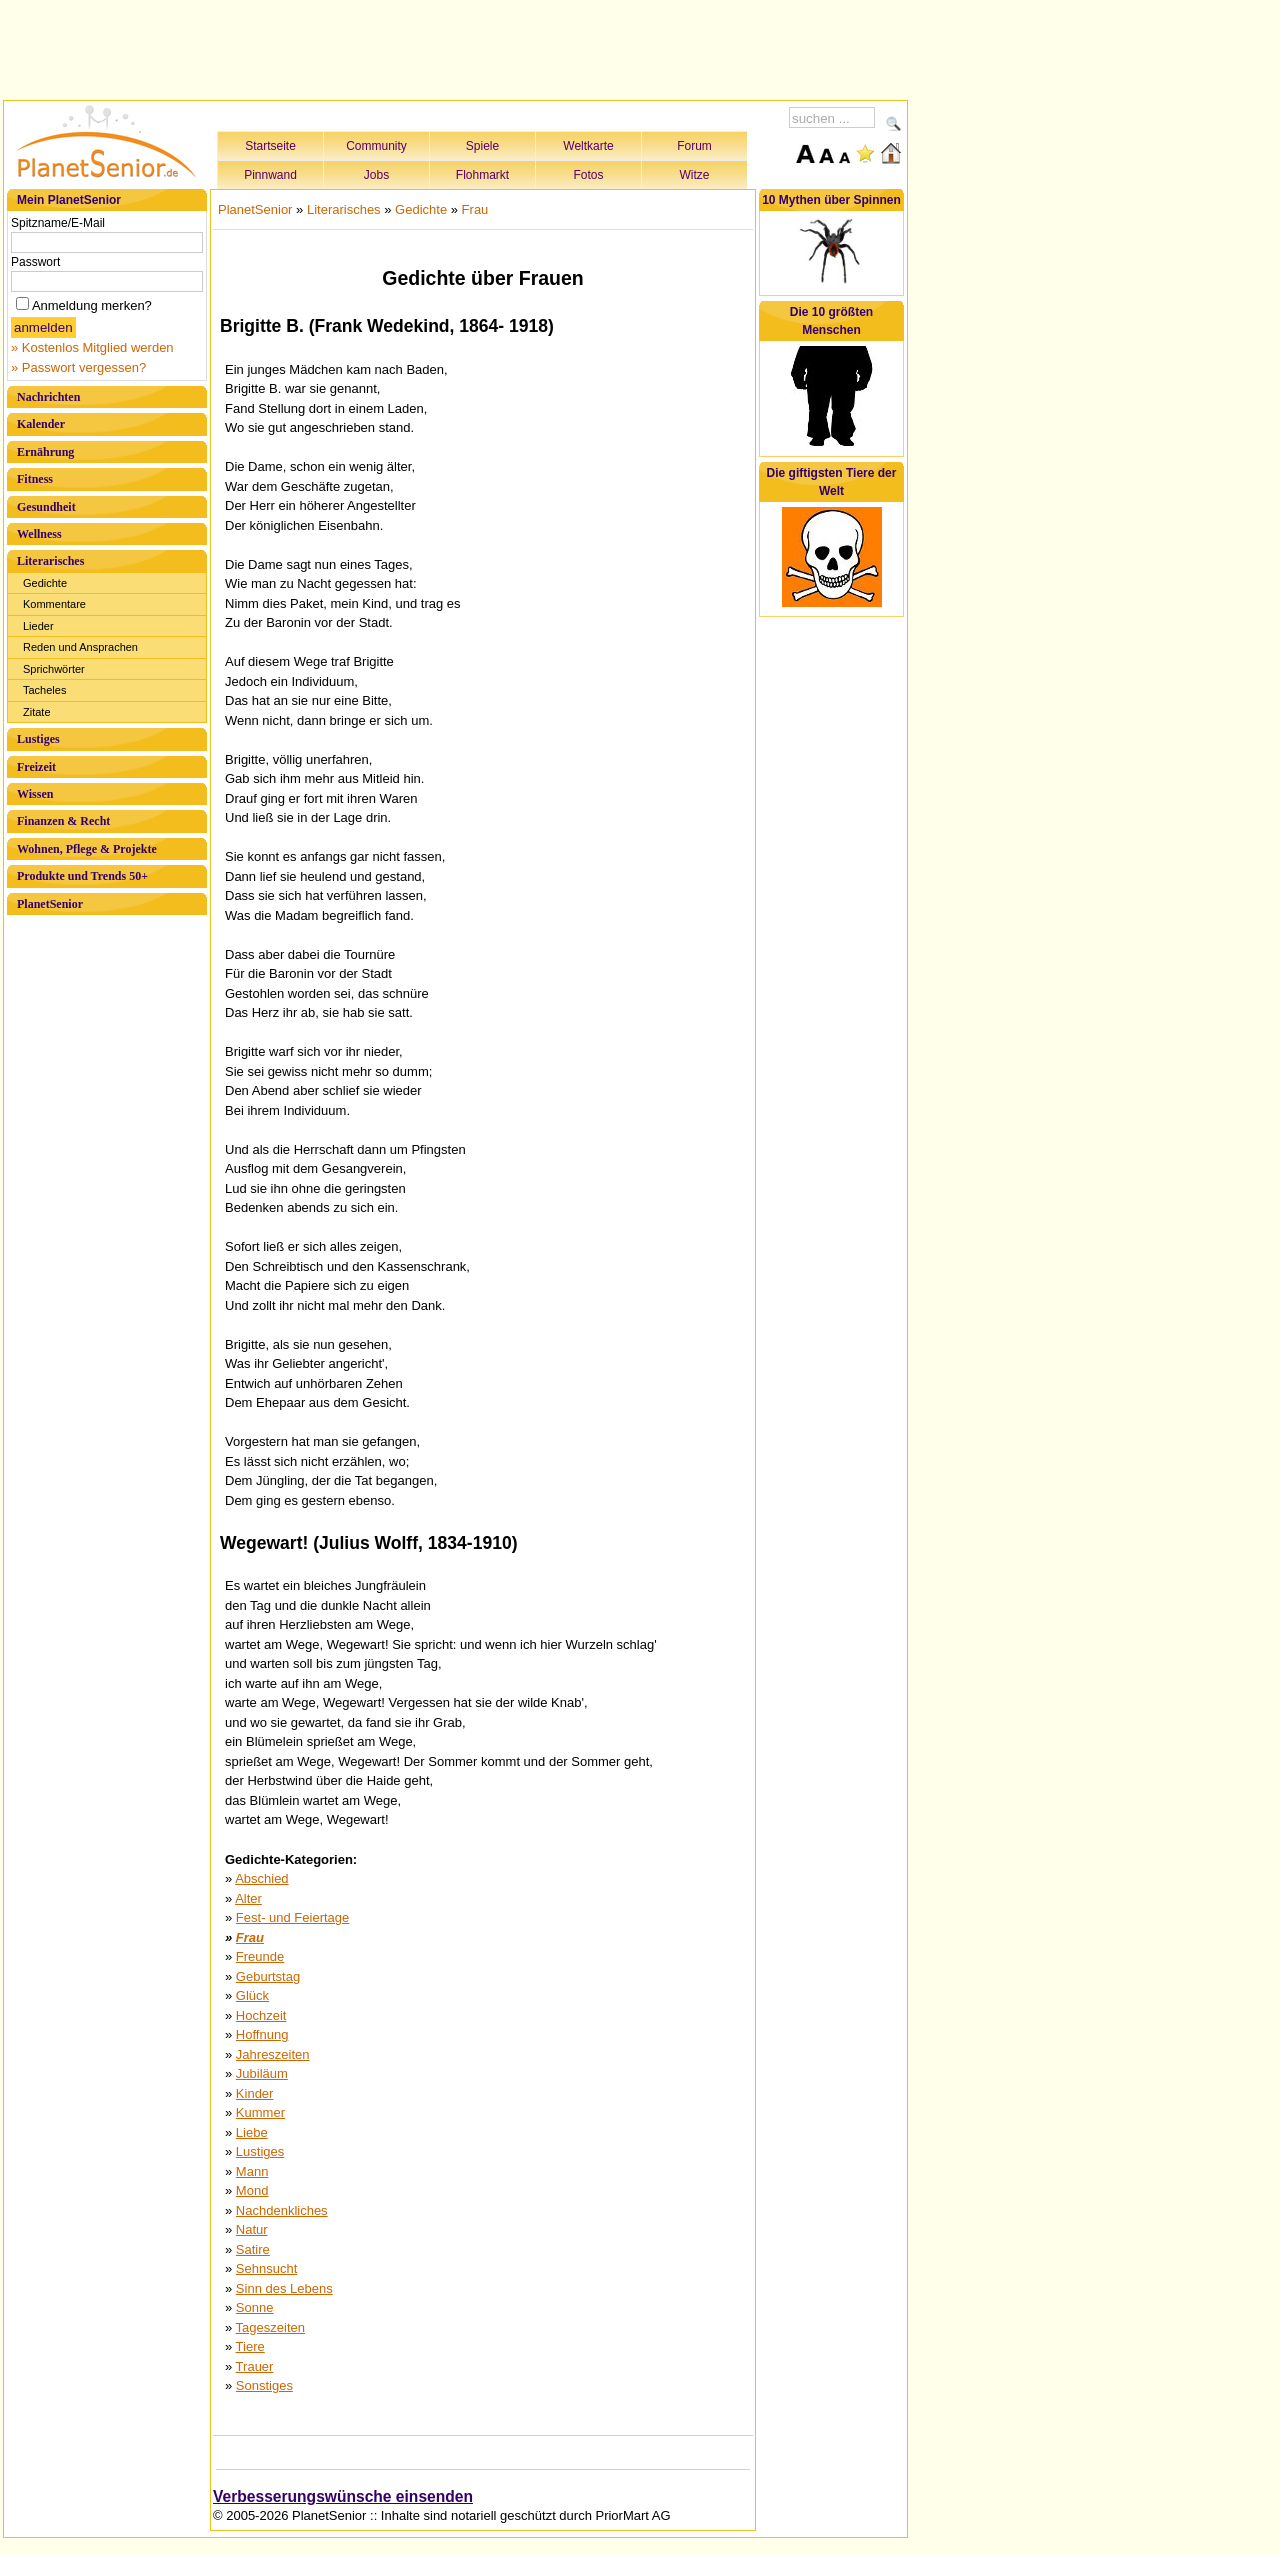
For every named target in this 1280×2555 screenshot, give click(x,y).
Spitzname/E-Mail (58, 223)
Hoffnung (262, 2034)
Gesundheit (46, 507)
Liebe (252, 2132)
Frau (475, 209)
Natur (252, 2229)
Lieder (38, 626)
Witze (695, 175)
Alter (248, 1898)
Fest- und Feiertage (292, 1917)
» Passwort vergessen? (78, 367)
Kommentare (54, 604)
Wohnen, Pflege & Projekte (87, 849)
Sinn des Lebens (284, 2288)
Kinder (255, 2093)
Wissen (35, 794)
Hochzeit (261, 2015)
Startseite (270, 146)
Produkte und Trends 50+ (82, 876)
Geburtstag (268, 1976)
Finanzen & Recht (63, 821)
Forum (694, 146)
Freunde (260, 1956)
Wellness (39, 534)
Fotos (588, 175)
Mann (252, 2171)
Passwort (35, 262)
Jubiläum (262, 2073)
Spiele (482, 146)
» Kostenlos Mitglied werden (92, 347)
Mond (252, 2190)
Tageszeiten (270, 2327)
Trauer (255, 2366)
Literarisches (50, 561)
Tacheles (44, 690)
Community (376, 146)
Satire (253, 2249)
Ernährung (45, 452)
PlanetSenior (50, 904)
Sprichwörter (54, 669)
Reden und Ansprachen (80, 647)
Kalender (41, 424)
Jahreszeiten (273, 2054)
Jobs (376, 175)
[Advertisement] (456, 47)
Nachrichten (48, 397)
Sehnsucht (266, 2268)
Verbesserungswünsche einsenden (343, 2496)
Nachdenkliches (282, 2210)
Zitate (37, 712)
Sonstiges (264, 2385)
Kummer (260, 2112)
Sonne (255, 2307)
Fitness (35, 479)
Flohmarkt (482, 175)
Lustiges (38, 739)
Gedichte (45, 583)
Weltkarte (588, 146)
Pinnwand (270, 175)
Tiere (250, 2346)
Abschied (261, 1878)
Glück (252, 1995)
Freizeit (36, 767)
